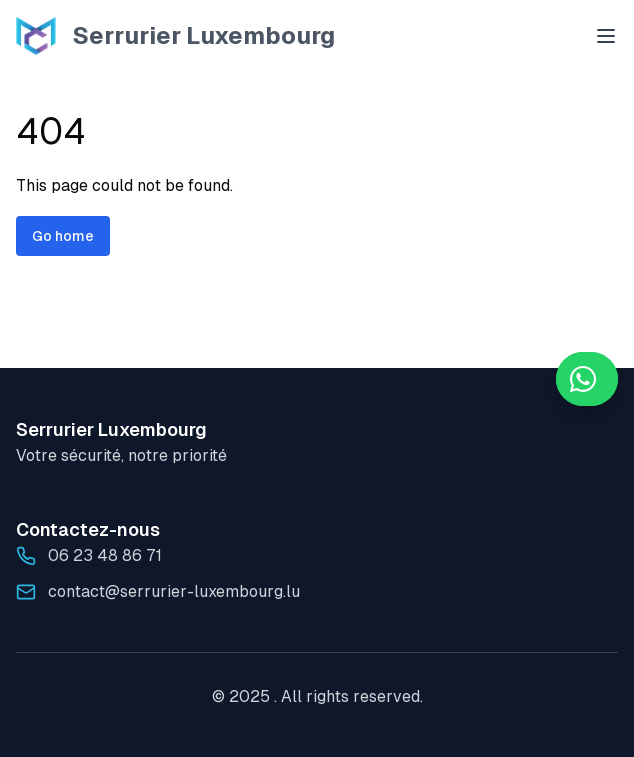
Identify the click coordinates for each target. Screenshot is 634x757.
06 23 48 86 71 (105, 555)
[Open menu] (606, 36)
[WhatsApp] (587, 379)
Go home (63, 236)
